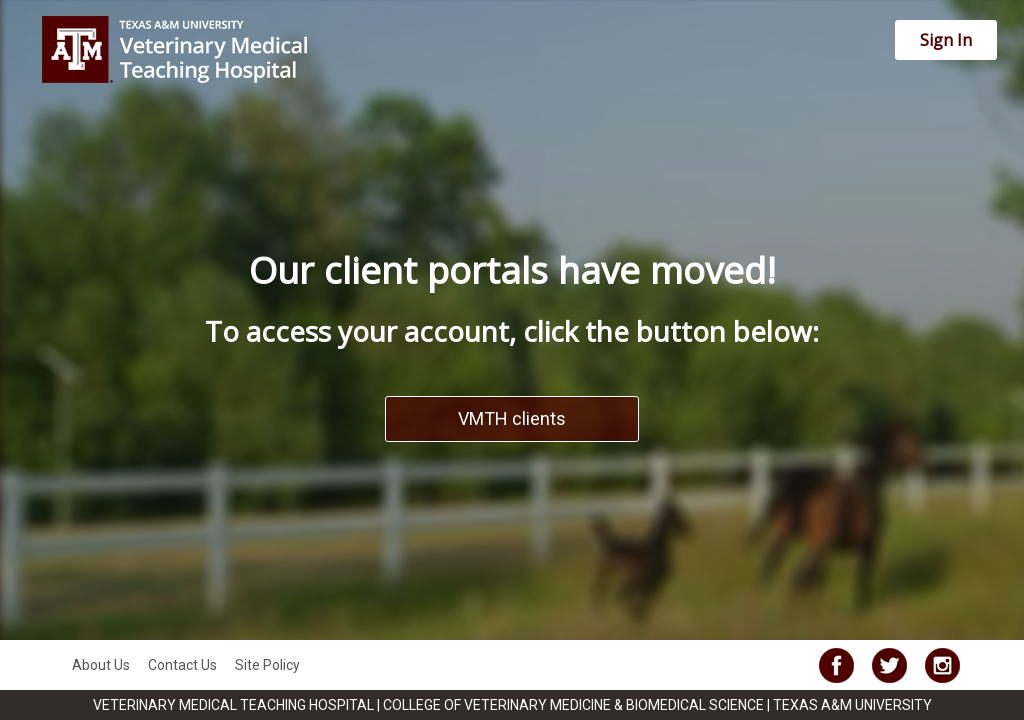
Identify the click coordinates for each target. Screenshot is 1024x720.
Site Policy (267, 665)
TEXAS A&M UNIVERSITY (852, 705)
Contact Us (182, 665)
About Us (101, 665)
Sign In (946, 40)
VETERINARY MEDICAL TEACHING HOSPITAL (235, 705)
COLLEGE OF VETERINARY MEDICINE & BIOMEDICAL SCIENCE (575, 705)
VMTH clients (512, 418)
